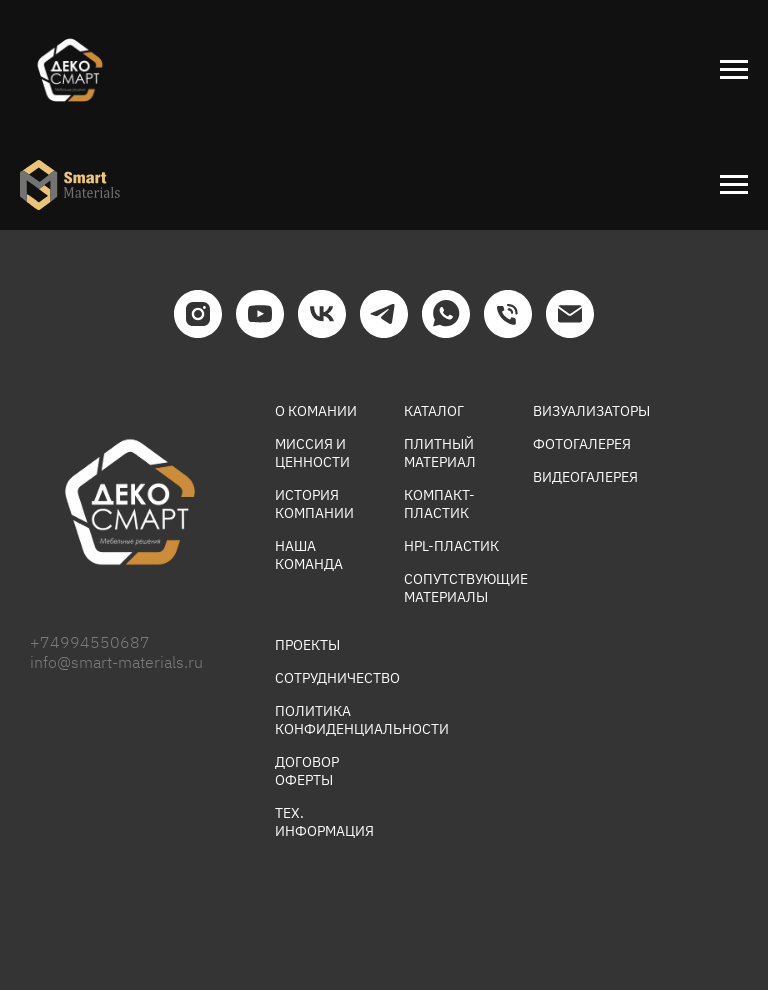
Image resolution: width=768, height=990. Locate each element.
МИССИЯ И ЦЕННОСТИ (312, 453)
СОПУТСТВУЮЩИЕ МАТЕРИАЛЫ (466, 588)
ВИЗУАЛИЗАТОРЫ (591, 411)
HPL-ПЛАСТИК (451, 546)
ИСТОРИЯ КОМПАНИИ (314, 504)
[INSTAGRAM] (198, 314)
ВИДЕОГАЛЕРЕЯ (585, 477)
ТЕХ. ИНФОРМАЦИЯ (324, 822)
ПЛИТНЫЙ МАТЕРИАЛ (440, 453)
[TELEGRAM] (384, 314)
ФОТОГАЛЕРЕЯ (582, 444)
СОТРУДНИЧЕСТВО (337, 678)
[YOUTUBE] (260, 314)
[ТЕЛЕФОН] (508, 314)
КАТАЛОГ (434, 411)
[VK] (322, 314)
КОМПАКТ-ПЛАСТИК (439, 504)
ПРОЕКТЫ (307, 645)
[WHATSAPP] (446, 314)
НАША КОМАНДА (309, 555)
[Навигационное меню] (734, 70)
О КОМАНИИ (316, 411)
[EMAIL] (570, 314)
